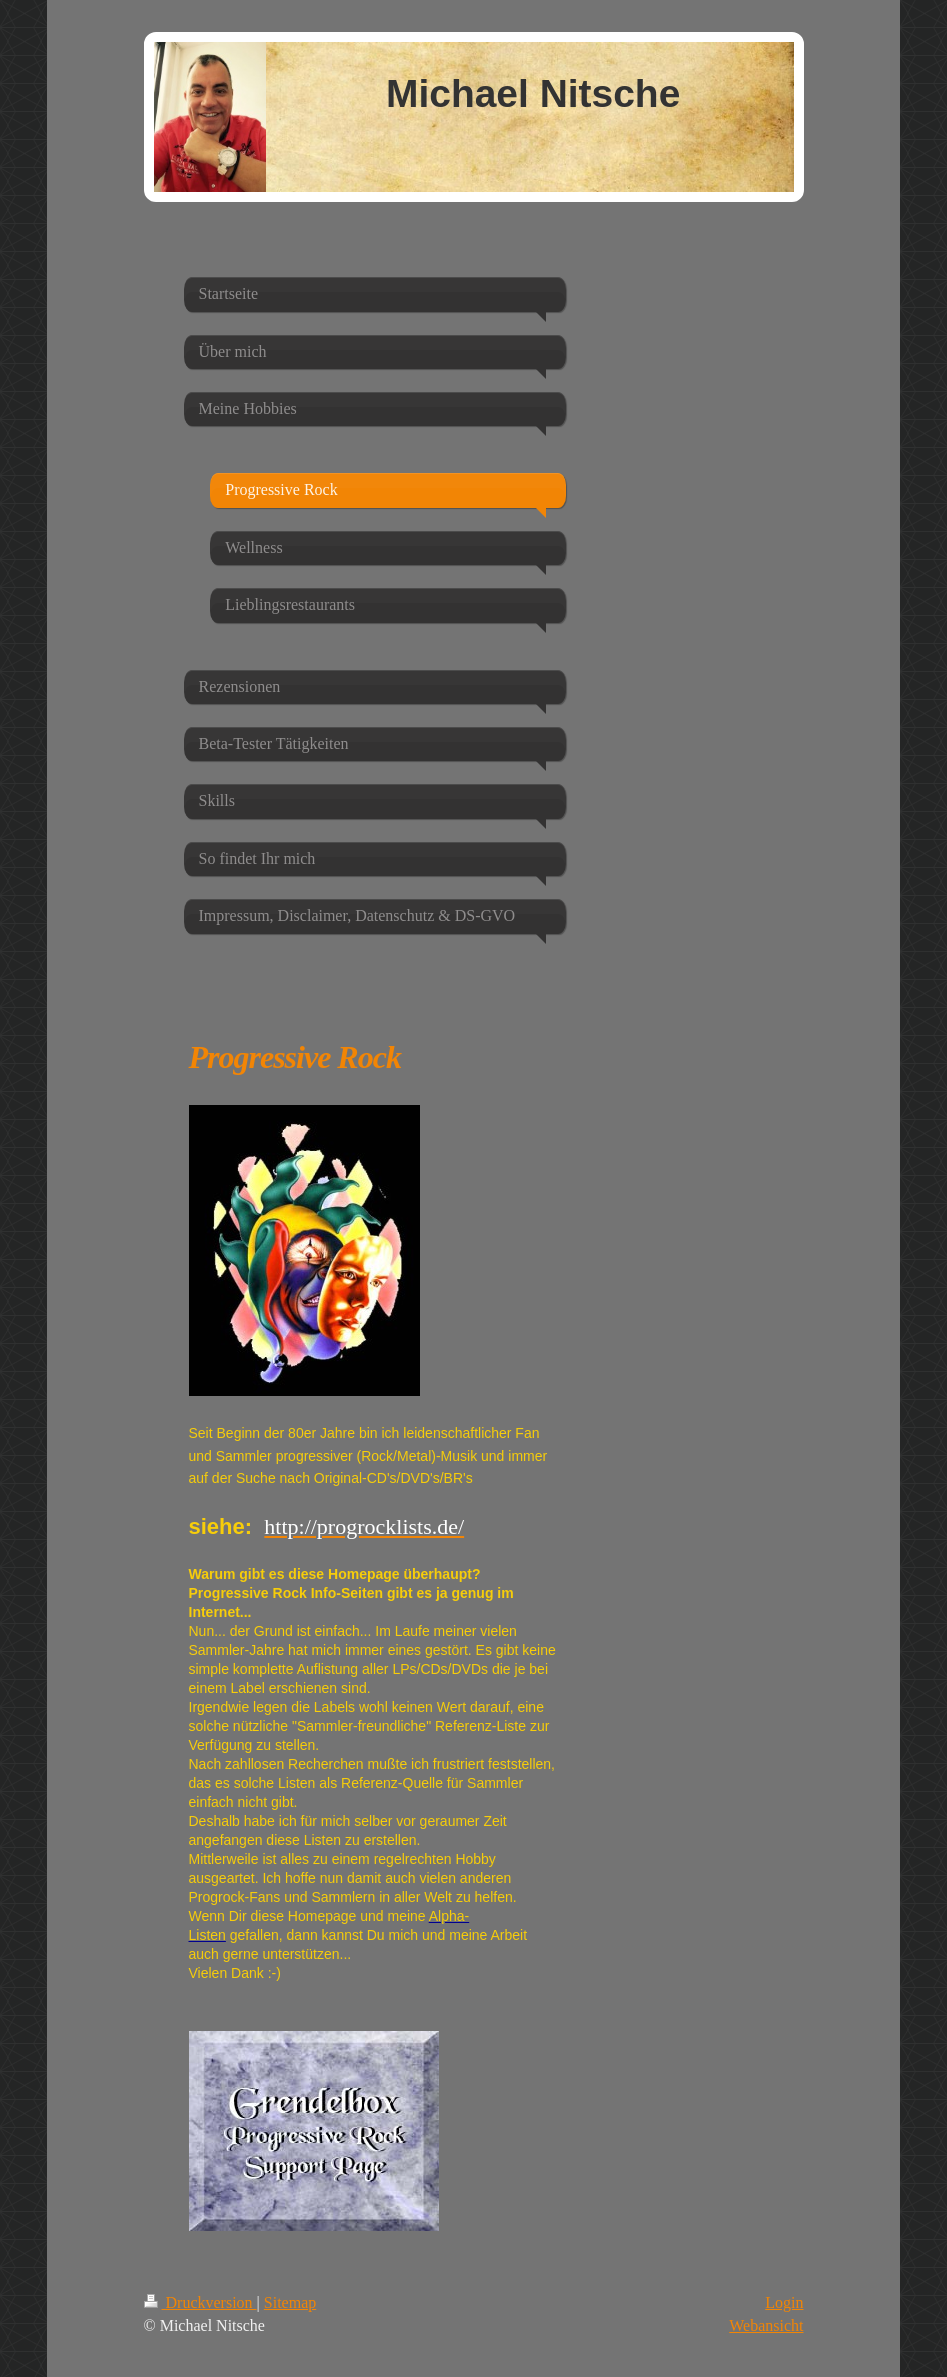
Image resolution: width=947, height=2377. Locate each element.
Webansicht (766, 2325)
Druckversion (200, 2302)
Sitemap (290, 2302)
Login (784, 2302)
